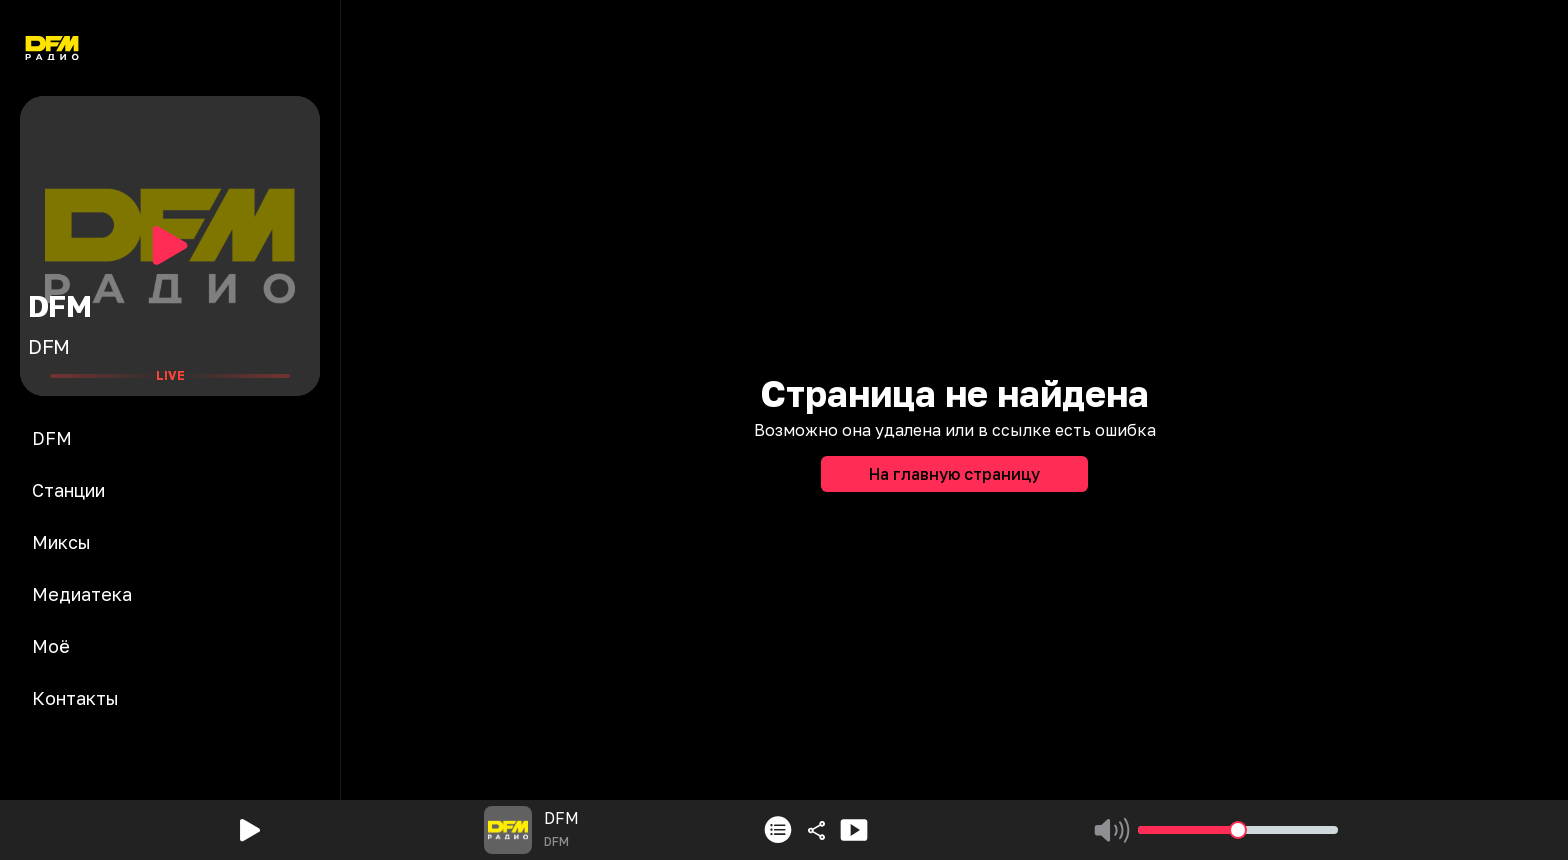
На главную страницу (954, 474)
